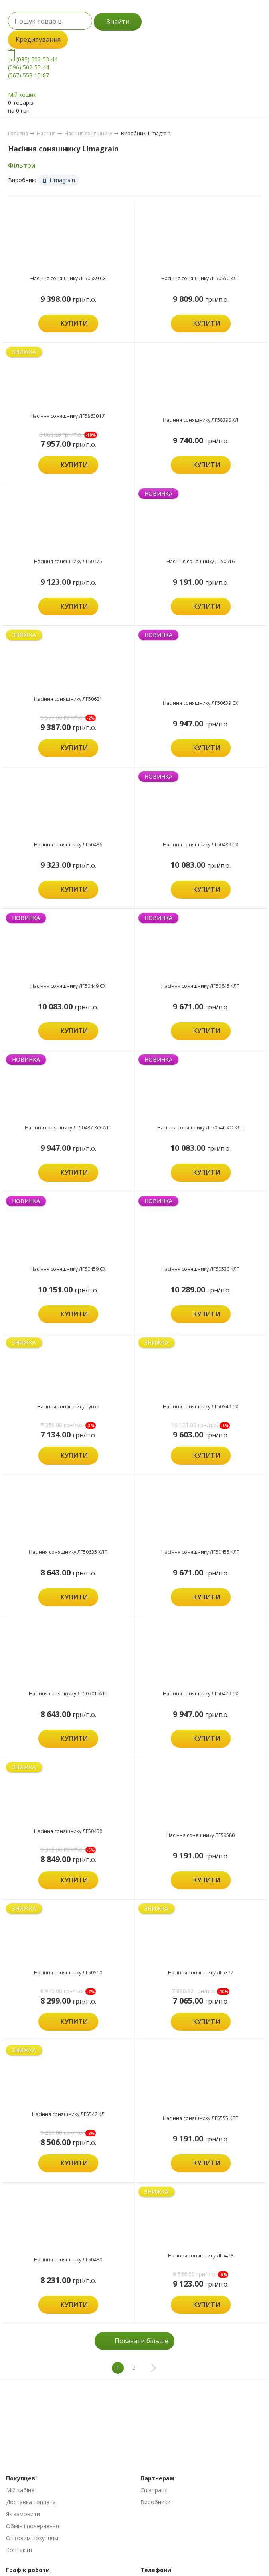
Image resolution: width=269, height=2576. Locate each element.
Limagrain (58, 180)
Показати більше (141, 2340)
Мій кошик (22, 94)
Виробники (155, 2502)
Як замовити (23, 2514)
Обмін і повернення (32, 2526)
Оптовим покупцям (32, 2538)
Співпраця (154, 2490)
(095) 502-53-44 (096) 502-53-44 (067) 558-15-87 (32, 67)
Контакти (19, 2550)
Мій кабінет (22, 2490)
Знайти (118, 21)
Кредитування (38, 39)
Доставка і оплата (31, 2502)
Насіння (46, 133)
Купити (74, 323)
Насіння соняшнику (88, 133)
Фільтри (21, 165)
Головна (18, 133)
